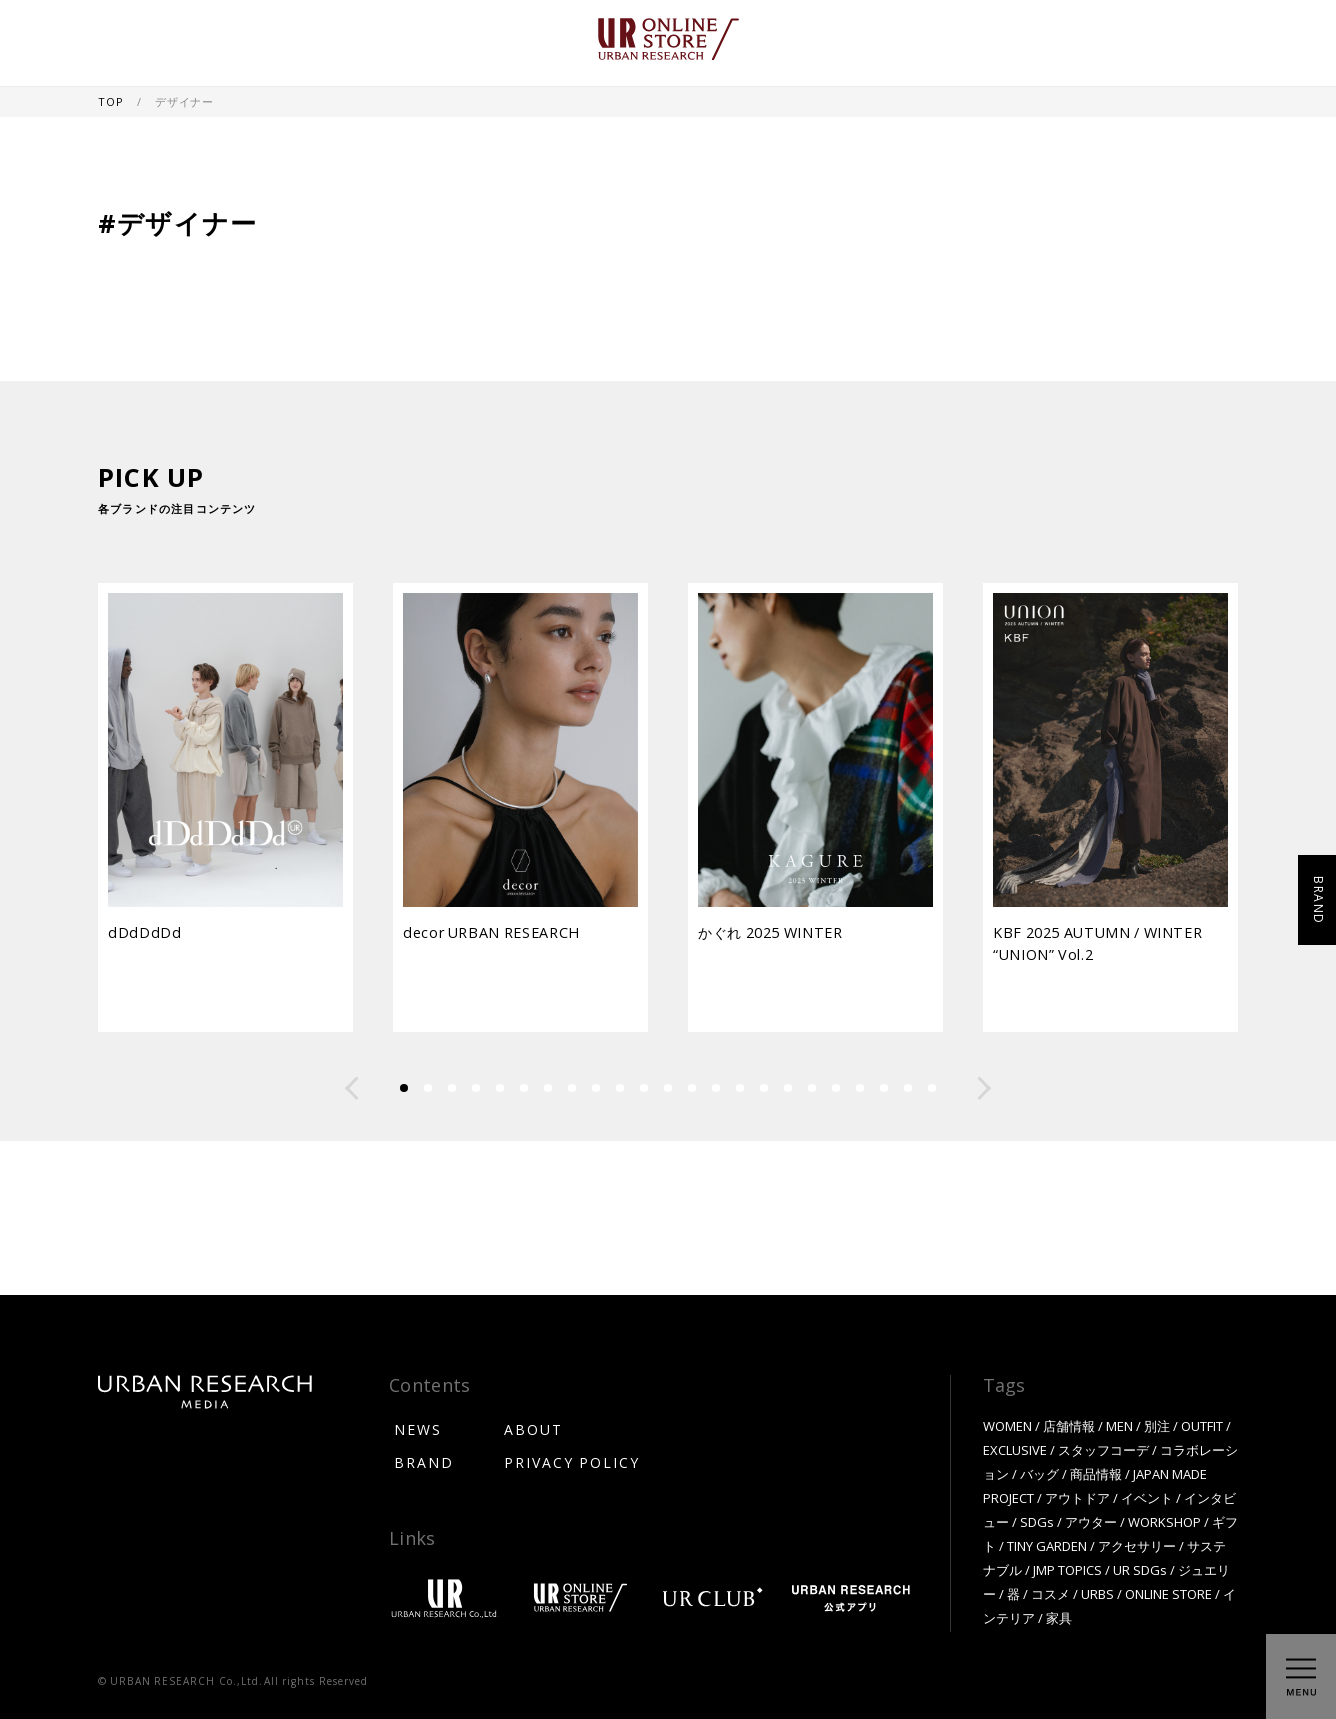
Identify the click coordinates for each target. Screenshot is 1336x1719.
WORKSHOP (1164, 1521)
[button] (352, 1088)
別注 (1157, 1425)
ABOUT (533, 1429)
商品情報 (1096, 1473)
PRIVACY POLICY (572, 1462)
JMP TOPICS (1067, 1569)
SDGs (1037, 1521)
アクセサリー (1137, 1545)
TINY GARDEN (1047, 1545)
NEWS (418, 1429)
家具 (1059, 1617)
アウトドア (1077, 1497)
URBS (1097, 1593)
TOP (112, 101)
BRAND (424, 1462)
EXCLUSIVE (1015, 1449)
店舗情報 (1069, 1425)
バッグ (1039, 1473)
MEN (1119, 1425)
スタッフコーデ (1103, 1449)
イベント (1147, 1497)
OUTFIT (1202, 1425)
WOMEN (1007, 1425)
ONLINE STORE (1168, 1593)
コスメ (1050, 1593)
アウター (1091, 1521)
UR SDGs (1140, 1569)
